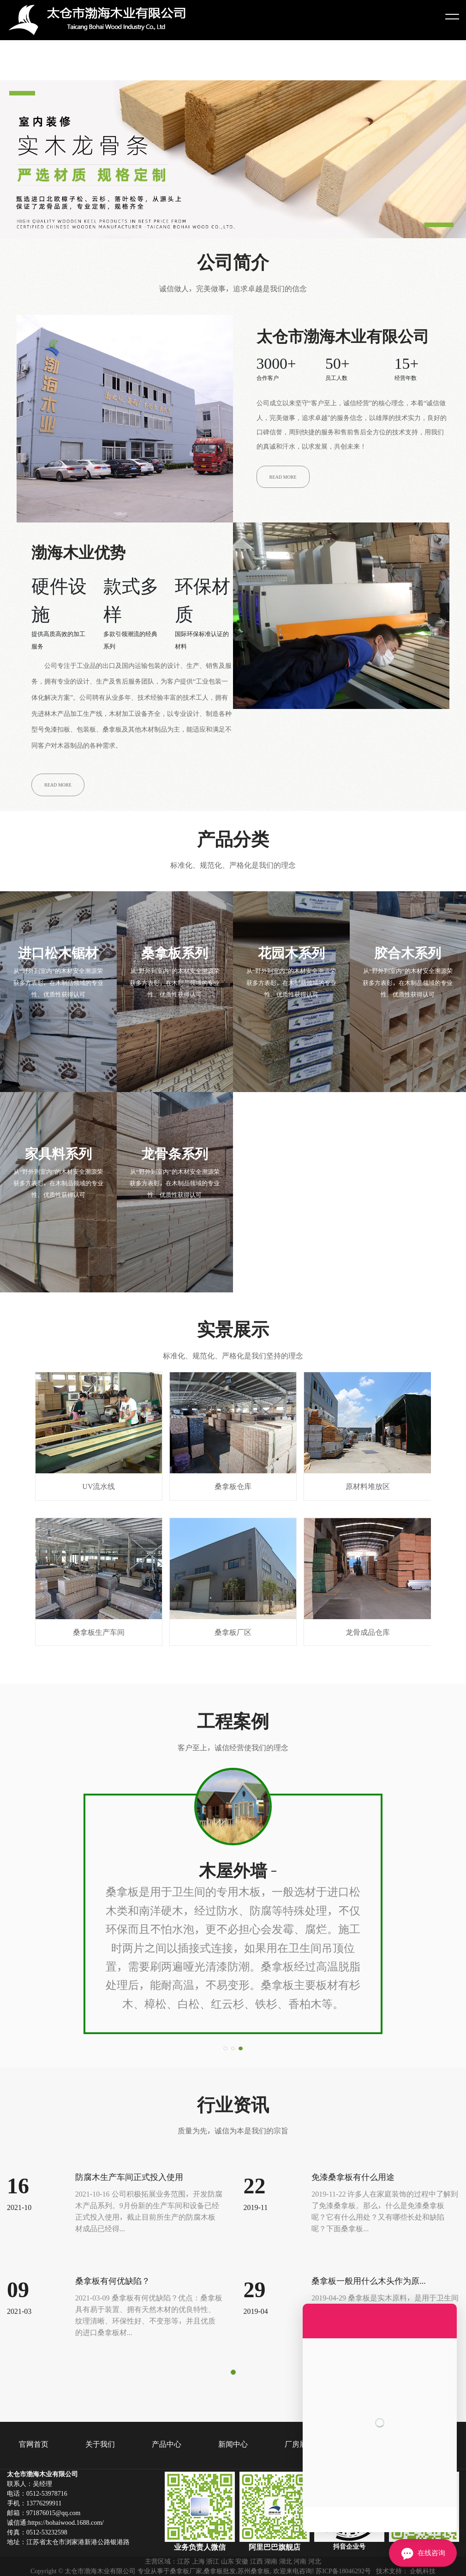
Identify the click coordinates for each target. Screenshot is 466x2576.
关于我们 (100, 2444)
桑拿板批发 (219, 2571)
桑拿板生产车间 (99, 1577)
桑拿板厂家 (186, 2571)
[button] (225, 2048)
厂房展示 (299, 2444)
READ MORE (283, 476)
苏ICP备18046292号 (343, 2571)
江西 (256, 2561)
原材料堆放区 (367, 1431)
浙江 (212, 2561)
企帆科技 (423, 2571)
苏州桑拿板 (254, 2571)
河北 (314, 2561)
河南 (299, 2561)
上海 (198, 2561)
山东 (227, 2561)
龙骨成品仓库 (367, 1577)
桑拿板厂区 (233, 1577)
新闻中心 (233, 2444)
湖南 (270, 2561)
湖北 (285, 2561)
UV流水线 (99, 1431)
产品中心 (166, 2444)
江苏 (183, 2561)
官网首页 (33, 2444)
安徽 (241, 2561)
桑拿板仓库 (233, 1431)
